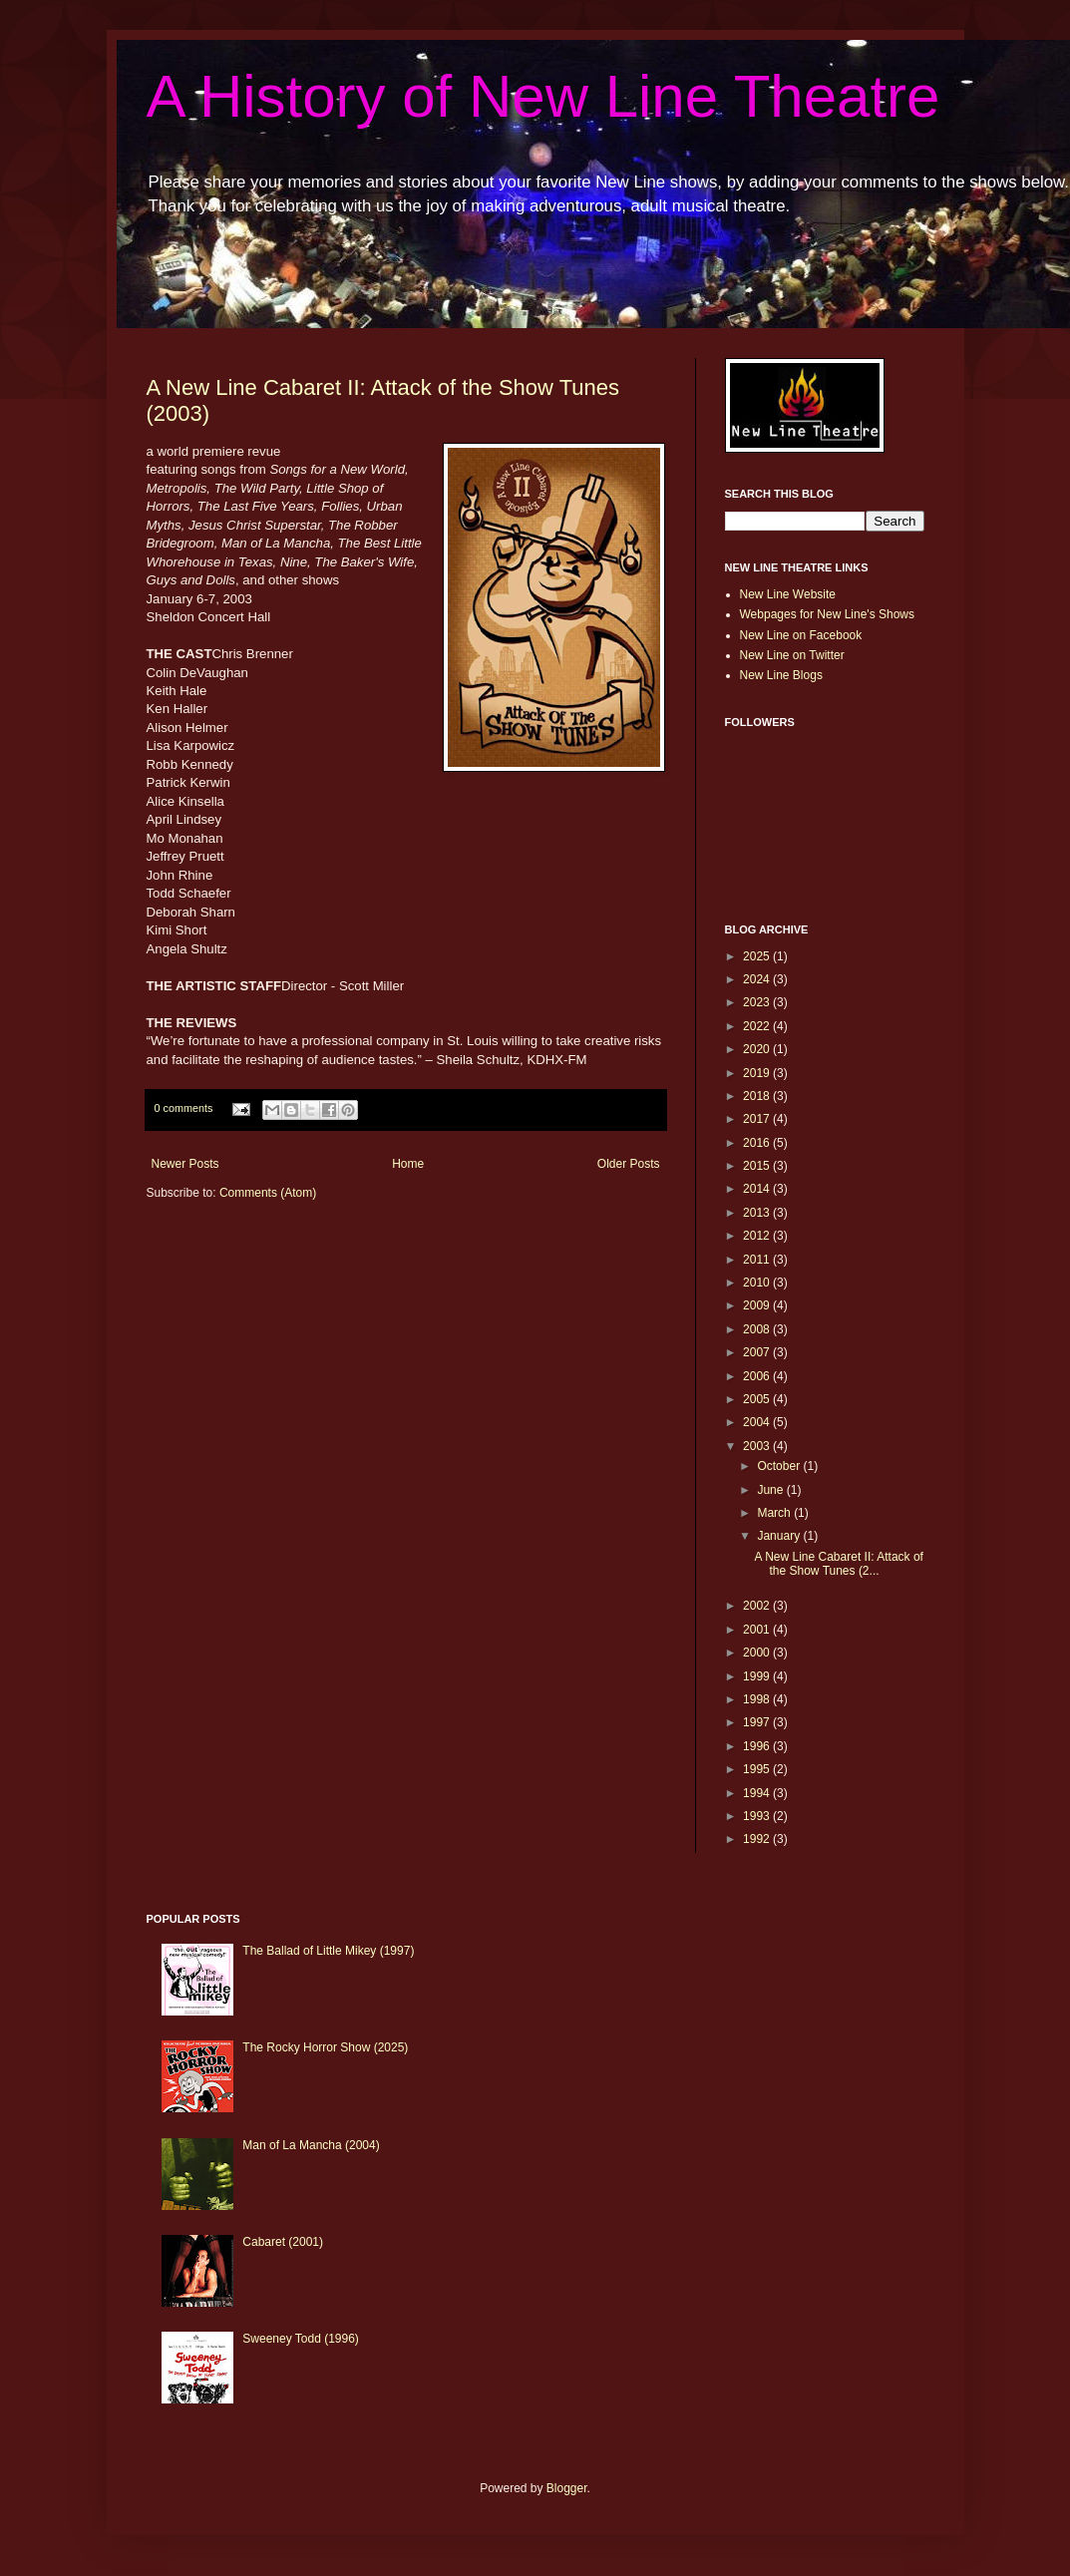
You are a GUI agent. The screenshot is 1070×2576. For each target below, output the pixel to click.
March (775, 1513)
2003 (758, 1446)
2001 (758, 1630)
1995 (758, 1769)
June (771, 1490)
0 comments (184, 1108)
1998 (758, 1699)
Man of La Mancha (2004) (310, 2145)
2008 (758, 1329)
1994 (758, 1793)
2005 (758, 1399)
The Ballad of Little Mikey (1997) (328, 1951)
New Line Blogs (781, 675)
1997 (758, 1722)
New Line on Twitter (792, 655)
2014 (758, 1189)
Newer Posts (185, 1164)
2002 (758, 1606)
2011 (758, 1260)
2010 (758, 1282)
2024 (758, 979)
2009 (758, 1305)
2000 (758, 1652)
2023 (758, 1002)
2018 (758, 1096)
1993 (758, 1816)
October (780, 1466)
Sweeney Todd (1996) (300, 2339)
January (780, 1536)
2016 (758, 1143)
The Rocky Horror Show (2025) (325, 2047)
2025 (758, 956)
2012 (758, 1236)
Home (408, 1164)
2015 (758, 1166)
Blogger (566, 2488)
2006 (758, 1376)
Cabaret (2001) (282, 2242)
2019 (758, 1073)
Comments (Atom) (267, 1193)
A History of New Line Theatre (543, 96)
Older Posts (628, 1164)
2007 (758, 1352)
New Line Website (788, 594)
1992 (758, 1839)
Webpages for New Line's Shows (827, 614)
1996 (758, 1746)
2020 (758, 1049)
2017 (758, 1119)
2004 (758, 1422)
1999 (758, 1676)
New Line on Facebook (801, 635)
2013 (758, 1213)
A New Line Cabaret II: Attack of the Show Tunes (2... (838, 1564)
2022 (758, 1026)
